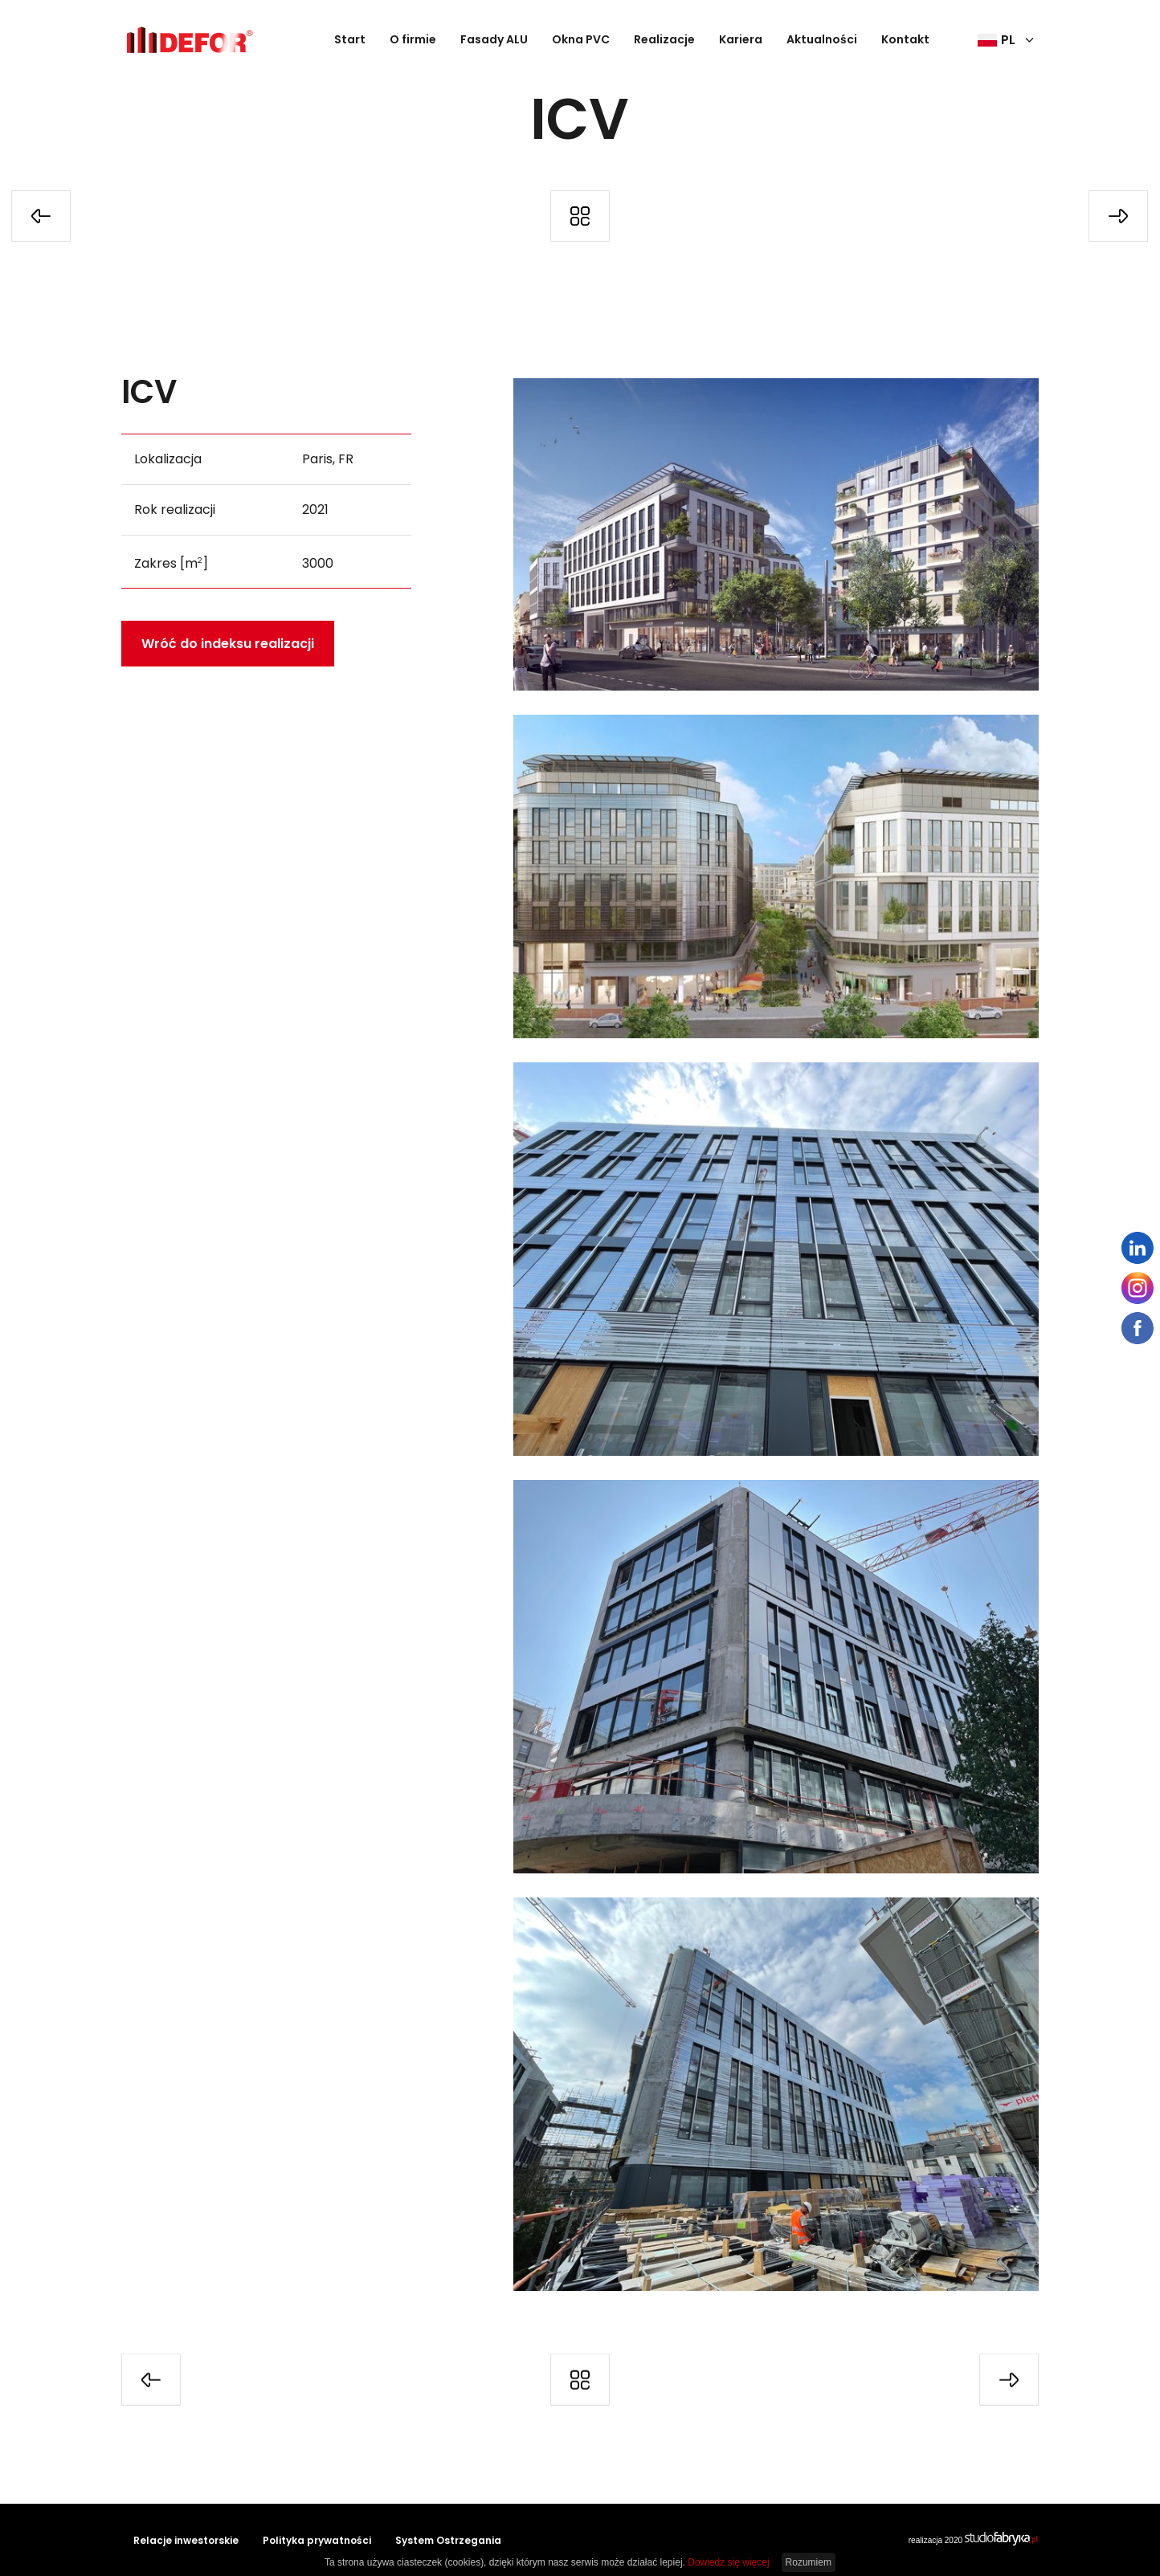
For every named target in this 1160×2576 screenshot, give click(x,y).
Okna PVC (581, 39)
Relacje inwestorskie (186, 2540)
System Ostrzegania (448, 2540)
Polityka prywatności (317, 2540)
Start (350, 39)
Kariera (740, 39)
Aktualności (821, 39)
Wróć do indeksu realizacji (227, 642)
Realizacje (664, 39)
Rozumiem (808, 2562)
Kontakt (905, 39)
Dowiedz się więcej (728, 2562)
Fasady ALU (494, 39)
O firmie (413, 39)
